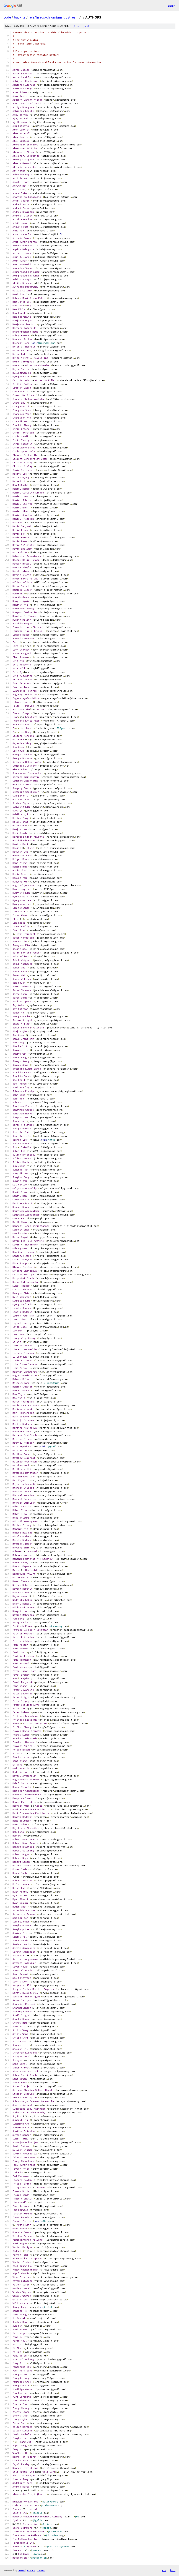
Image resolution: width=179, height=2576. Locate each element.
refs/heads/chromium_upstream (53, 17)
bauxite (19, 17)
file (76, 26)
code (7, 17)
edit (86, 26)
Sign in (171, 5)
